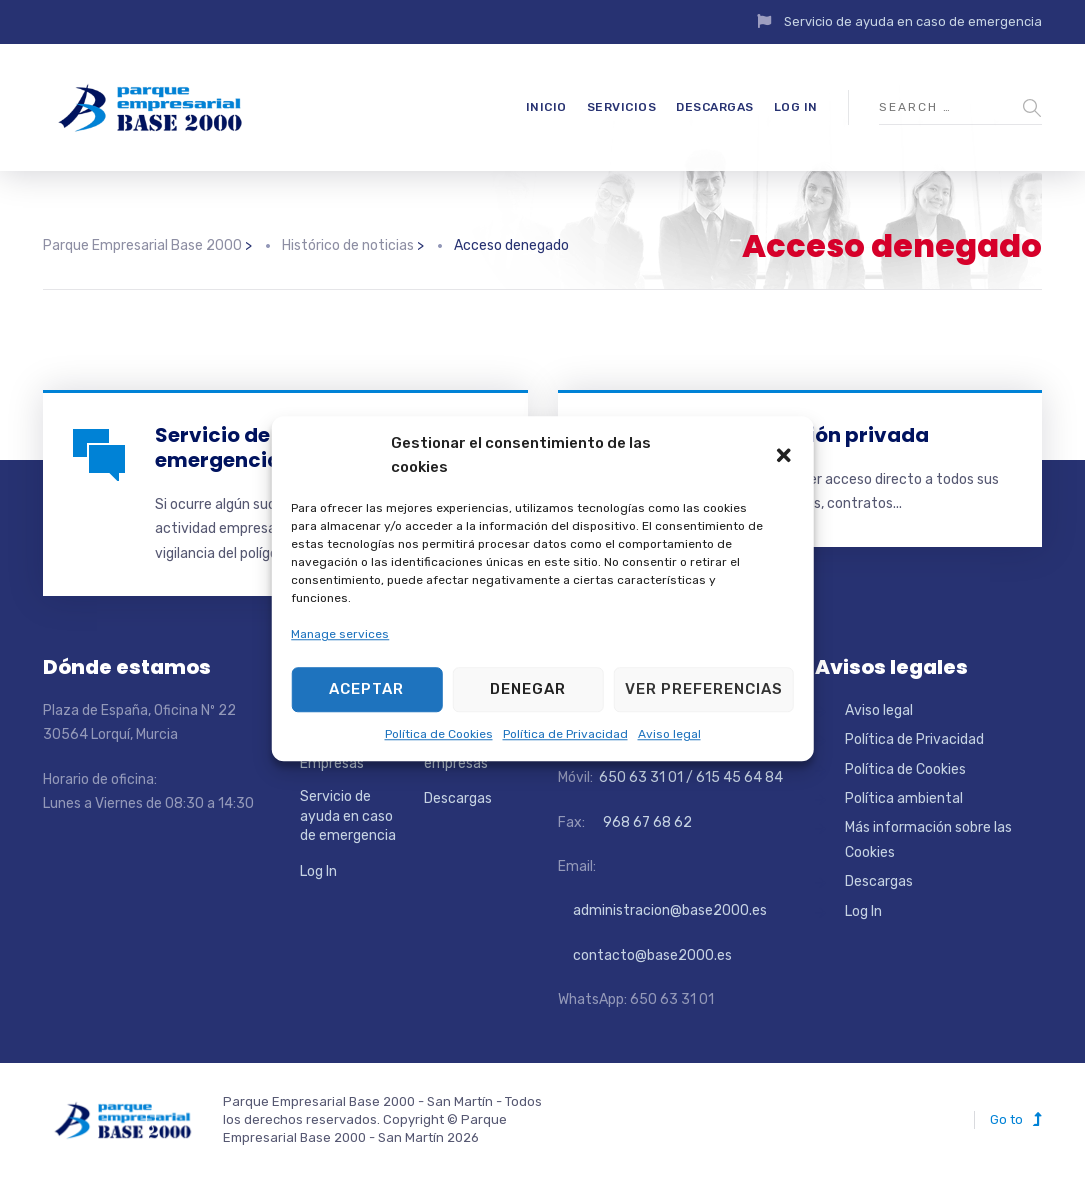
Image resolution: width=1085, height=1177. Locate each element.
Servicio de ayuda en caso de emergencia (913, 21)
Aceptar (366, 689)
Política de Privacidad (565, 734)
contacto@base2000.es (645, 955)
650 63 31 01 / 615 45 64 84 (689, 777)
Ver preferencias (704, 689)
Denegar (528, 689)
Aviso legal (669, 734)
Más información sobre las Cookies (928, 839)
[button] (784, 455)
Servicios (622, 107)
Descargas (715, 107)
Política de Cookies (439, 734)
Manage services (340, 635)
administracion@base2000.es (662, 910)
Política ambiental (904, 798)
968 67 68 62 (646, 822)
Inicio (546, 107)
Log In (796, 107)
